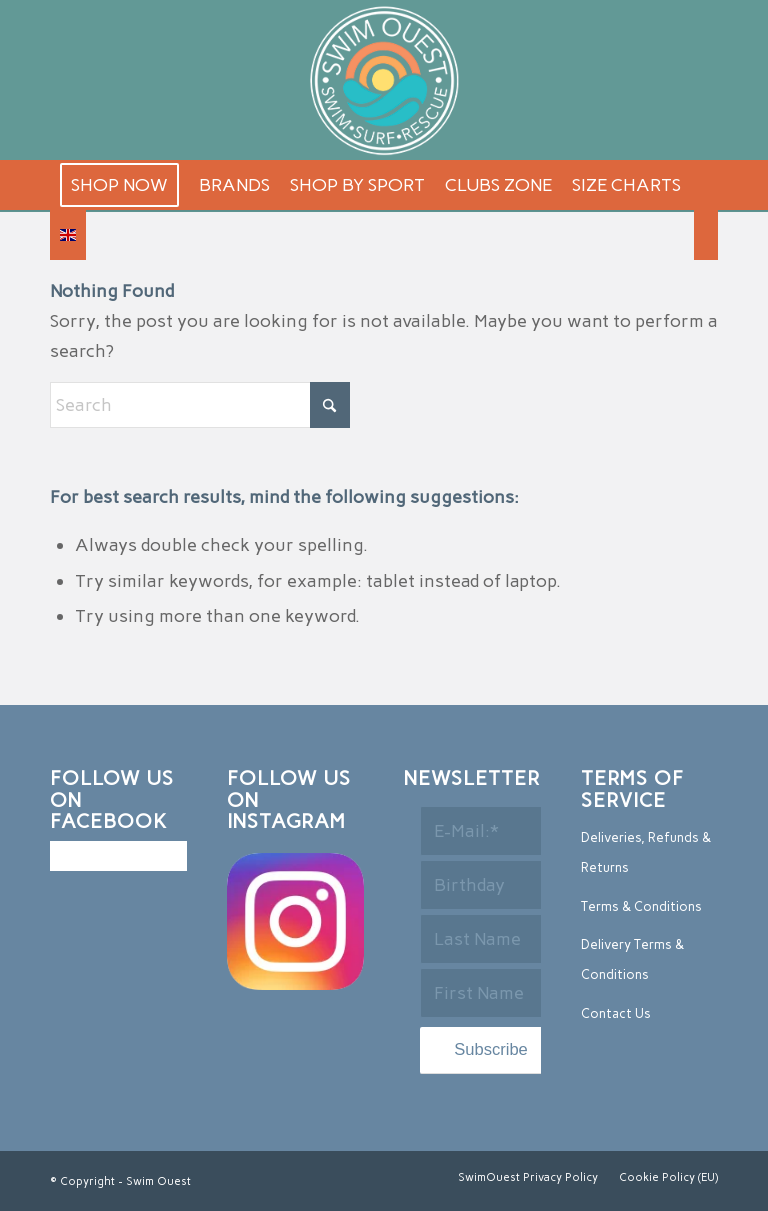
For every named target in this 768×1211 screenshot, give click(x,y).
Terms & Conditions (641, 906)
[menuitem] (119, 185)
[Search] (706, 235)
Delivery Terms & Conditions (632, 959)
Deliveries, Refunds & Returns (646, 852)
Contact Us (616, 1013)
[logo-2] (384, 80)
